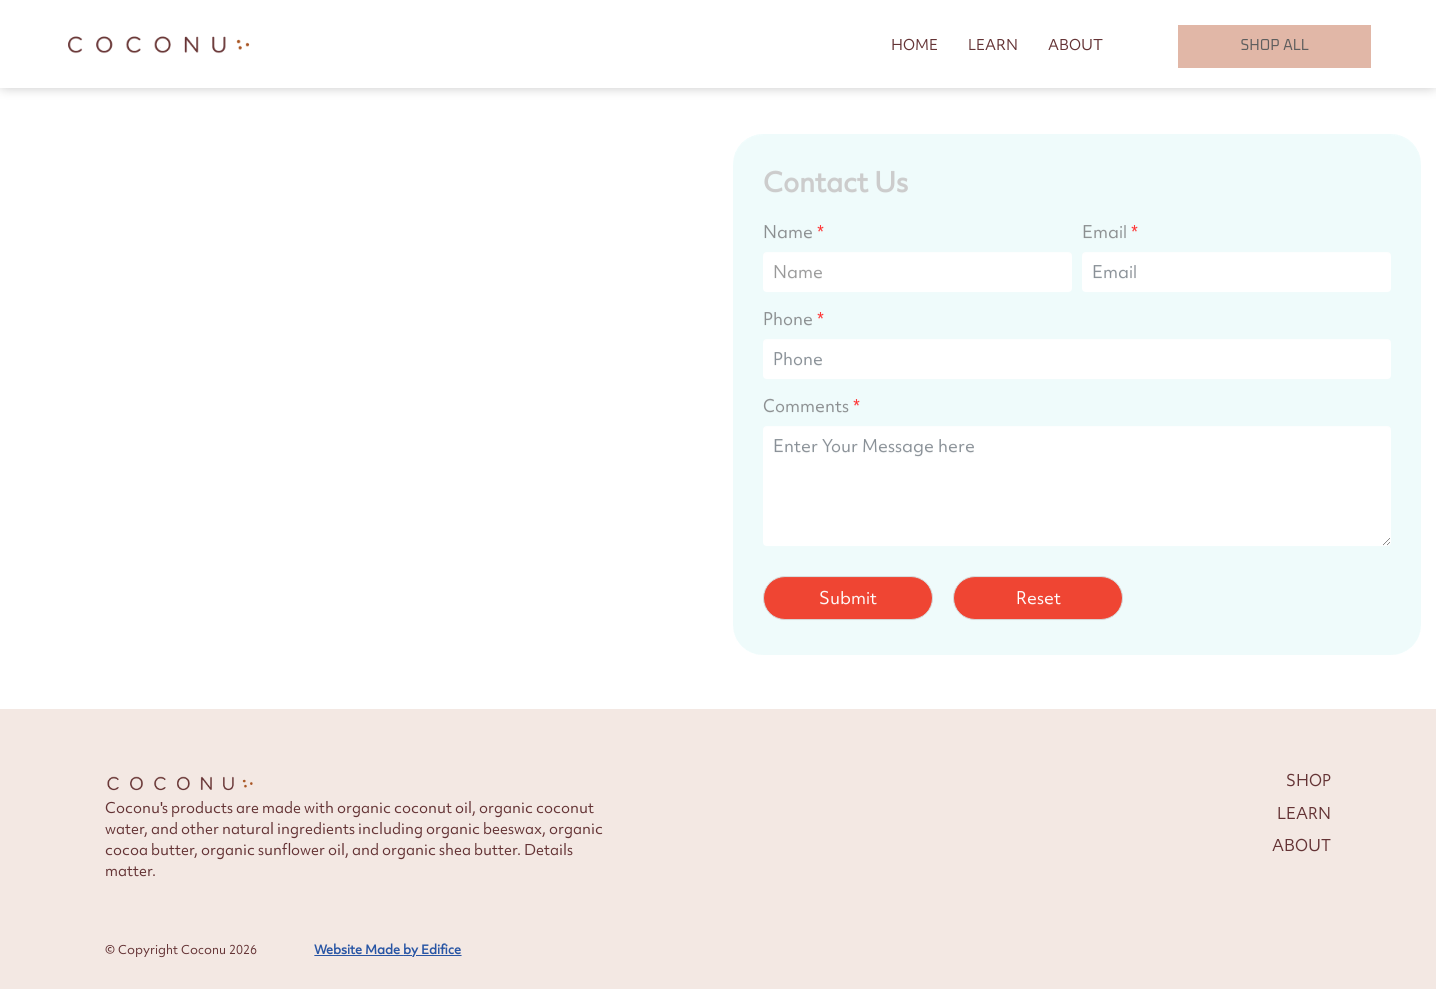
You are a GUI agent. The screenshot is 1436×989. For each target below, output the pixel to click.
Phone (788, 317)
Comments (806, 404)
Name (788, 230)
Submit (848, 596)
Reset (1038, 596)
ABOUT (1075, 44)
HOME (914, 44)
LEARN (993, 44)
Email (1104, 230)
